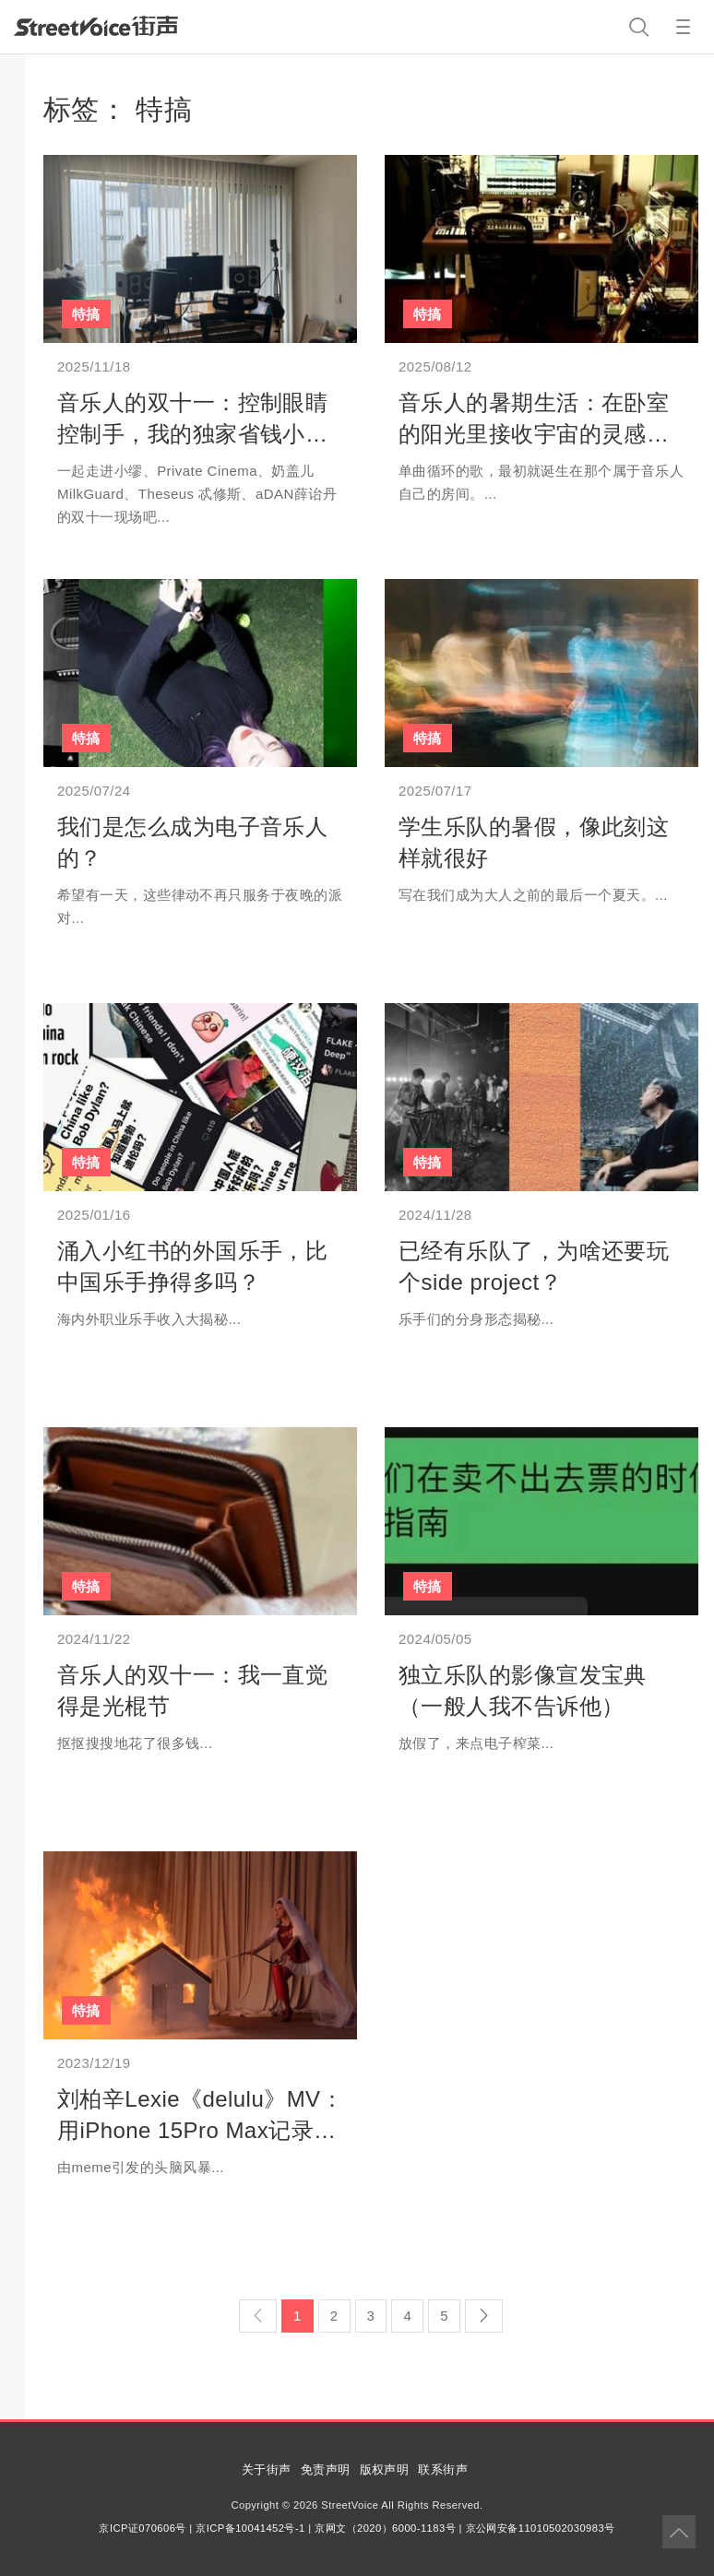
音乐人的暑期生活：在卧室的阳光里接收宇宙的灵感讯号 (534, 433)
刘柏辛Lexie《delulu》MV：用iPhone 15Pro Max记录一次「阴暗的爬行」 (200, 2129)
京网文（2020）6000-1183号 (385, 2528)
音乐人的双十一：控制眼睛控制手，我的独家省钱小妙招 (192, 433)
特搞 (86, 314)
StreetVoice (96, 26)
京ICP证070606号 (142, 2528)
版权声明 (385, 2469)
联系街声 (443, 2469)
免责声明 (326, 2469)
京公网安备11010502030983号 (540, 2528)
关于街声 (267, 2469)
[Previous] (258, 2316)
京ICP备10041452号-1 (250, 2528)
